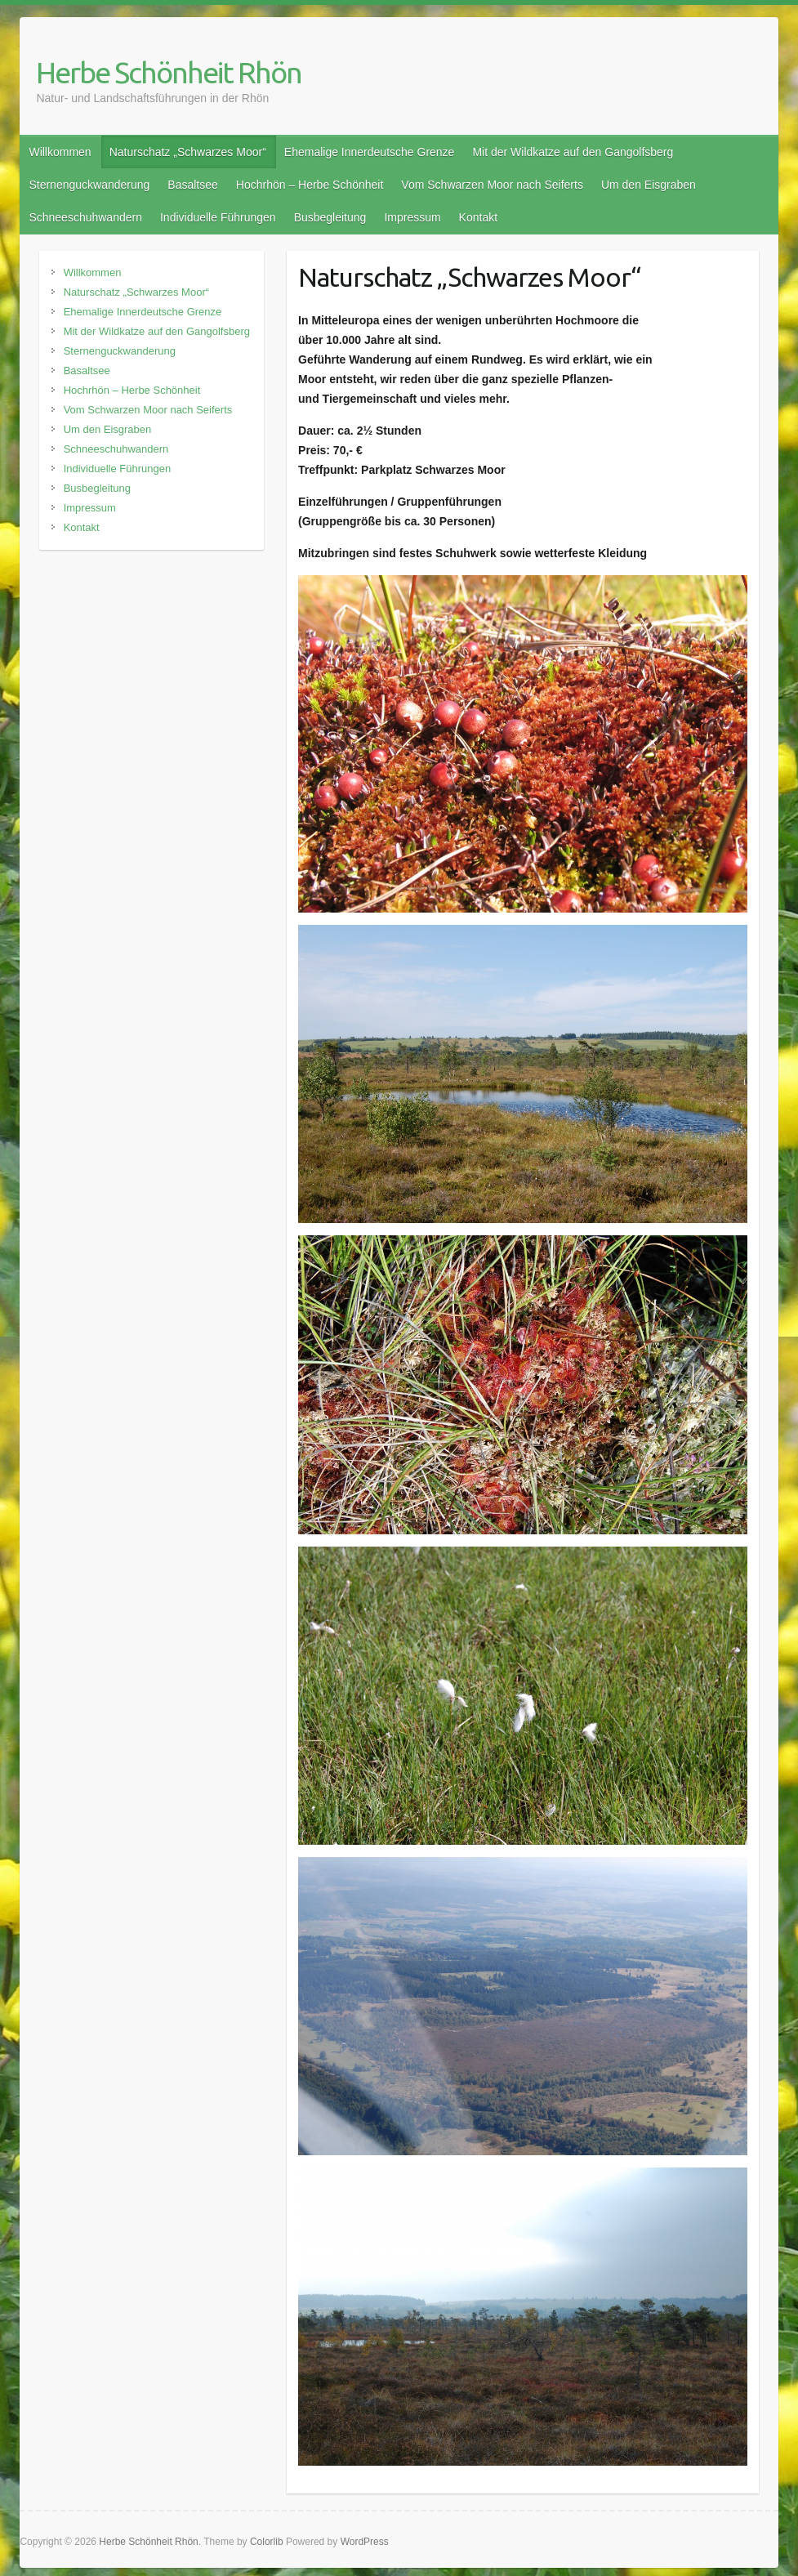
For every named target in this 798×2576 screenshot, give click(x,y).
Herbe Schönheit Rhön (168, 72)
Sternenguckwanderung (89, 184)
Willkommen (60, 151)
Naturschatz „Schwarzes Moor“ (187, 151)
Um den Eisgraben (648, 184)
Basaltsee (192, 184)
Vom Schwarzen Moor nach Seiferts (492, 184)
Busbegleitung (330, 217)
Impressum (412, 217)
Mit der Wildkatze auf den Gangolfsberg (572, 151)
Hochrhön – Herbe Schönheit (310, 184)
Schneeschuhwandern (85, 217)
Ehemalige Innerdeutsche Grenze (369, 151)
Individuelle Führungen (218, 217)
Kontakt (478, 217)
